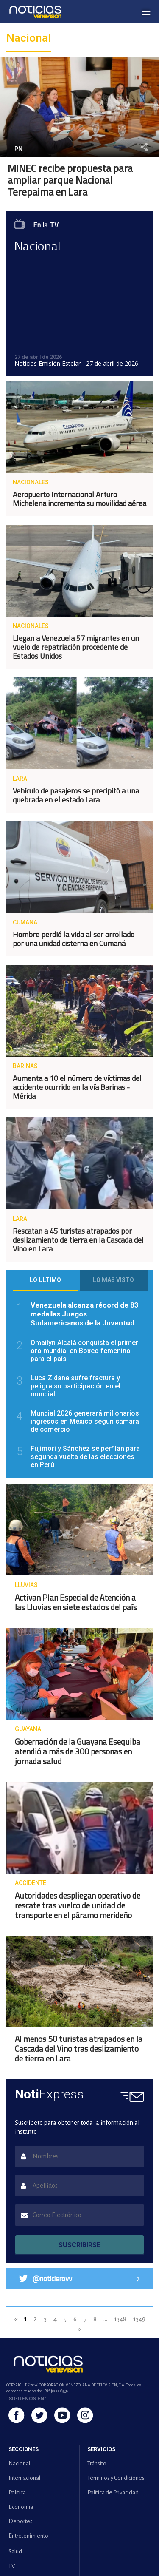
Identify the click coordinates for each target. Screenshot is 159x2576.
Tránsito (96, 2463)
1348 (120, 2319)
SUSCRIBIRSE (79, 2245)
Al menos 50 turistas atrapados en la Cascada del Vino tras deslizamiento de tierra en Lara (78, 2048)
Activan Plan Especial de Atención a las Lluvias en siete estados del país (76, 1602)
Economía (20, 2507)
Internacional (24, 2478)
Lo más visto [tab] (113, 1280)
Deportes (20, 2521)
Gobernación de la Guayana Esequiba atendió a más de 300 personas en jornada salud (77, 1751)
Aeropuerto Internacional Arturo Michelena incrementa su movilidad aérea (79, 499)
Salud (15, 2551)
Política (17, 2492)
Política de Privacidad (113, 2492)
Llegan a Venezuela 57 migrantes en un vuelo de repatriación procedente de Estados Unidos (76, 647)
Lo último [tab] (45, 1280)
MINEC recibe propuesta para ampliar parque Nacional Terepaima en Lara (70, 180)
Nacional (19, 2463)
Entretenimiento (28, 2536)
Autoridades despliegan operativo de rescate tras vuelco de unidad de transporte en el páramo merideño (77, 1905)
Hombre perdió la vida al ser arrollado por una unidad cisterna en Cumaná (73, 939)
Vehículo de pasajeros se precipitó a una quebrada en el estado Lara (76, 795)
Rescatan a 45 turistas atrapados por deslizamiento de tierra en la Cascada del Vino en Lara (78, 1239)
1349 (139, 2319)
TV (11, 2566)
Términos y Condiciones (116, 2478)
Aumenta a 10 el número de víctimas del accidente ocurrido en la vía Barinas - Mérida (77, 1087)
